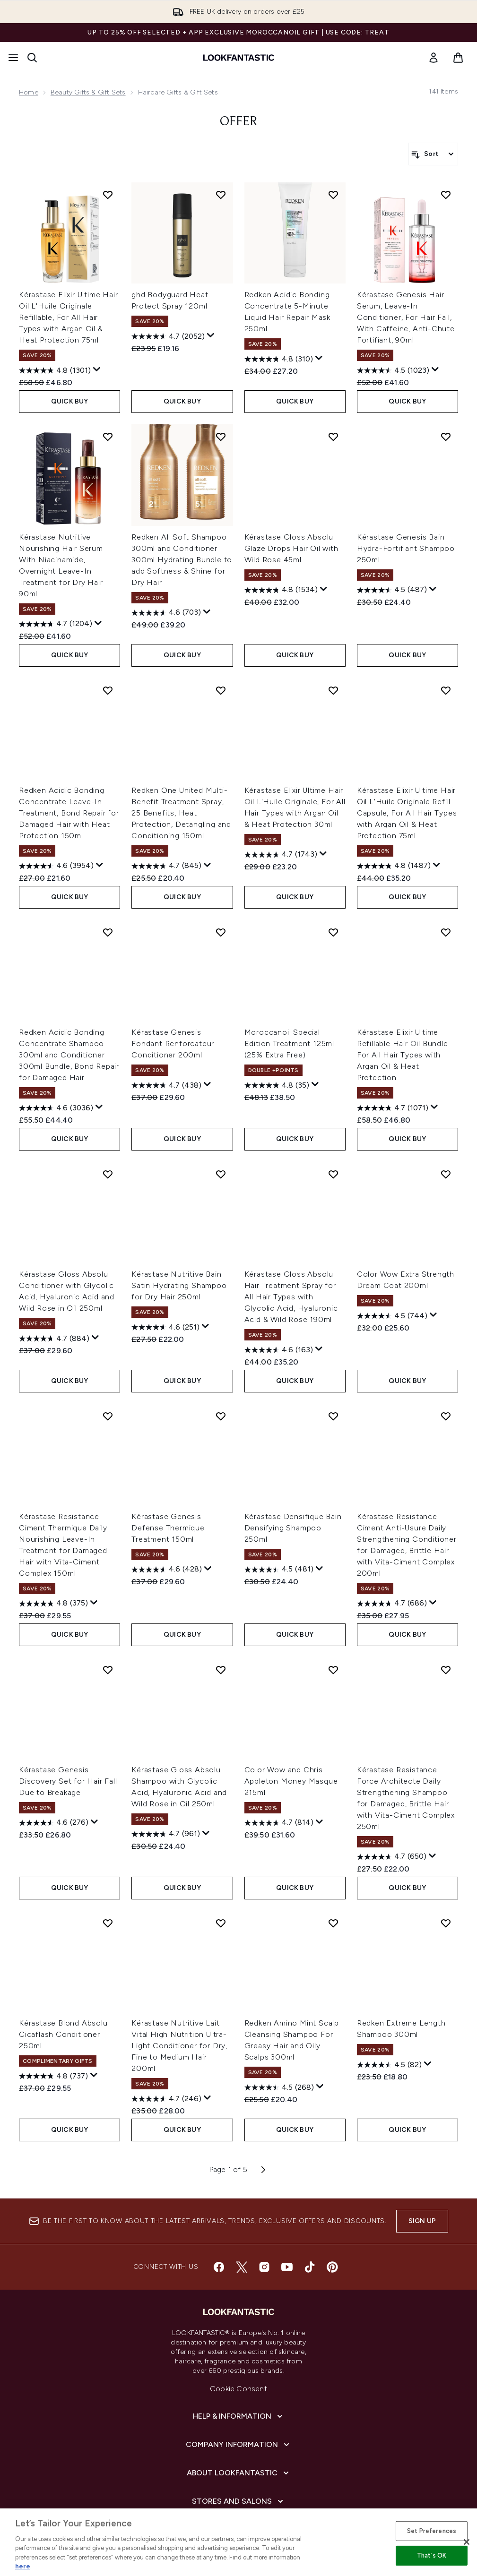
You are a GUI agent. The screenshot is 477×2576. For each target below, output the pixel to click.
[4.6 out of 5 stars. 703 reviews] (166, 612)
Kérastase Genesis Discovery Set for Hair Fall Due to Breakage (68, 1781)
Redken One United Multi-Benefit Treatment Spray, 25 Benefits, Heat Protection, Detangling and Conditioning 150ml (181, 813)
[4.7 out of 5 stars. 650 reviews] (391, 1857)
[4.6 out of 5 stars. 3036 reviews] (56, 1108)
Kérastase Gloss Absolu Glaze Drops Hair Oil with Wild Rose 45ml (291, 548)
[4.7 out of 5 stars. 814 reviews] (278, 1823)
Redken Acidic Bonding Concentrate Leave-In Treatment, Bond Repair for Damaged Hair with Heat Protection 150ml (69, 813)
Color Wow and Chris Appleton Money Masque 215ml (291, 1781)
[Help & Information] (239, 2416)
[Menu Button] (13, 57)
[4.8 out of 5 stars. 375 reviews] (53, 1603)
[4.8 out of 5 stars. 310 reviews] (278, 359)
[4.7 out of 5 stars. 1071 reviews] (392, 1108)
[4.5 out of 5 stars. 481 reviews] (278, 1569)
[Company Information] (238, 2444)
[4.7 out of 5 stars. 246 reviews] (166, 2098)
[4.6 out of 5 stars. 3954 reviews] (56, 866)
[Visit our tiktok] (309, 2267)
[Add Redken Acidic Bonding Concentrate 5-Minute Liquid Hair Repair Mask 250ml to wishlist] (333, 194)
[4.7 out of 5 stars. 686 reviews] (392, 1603)
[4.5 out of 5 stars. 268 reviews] (279, 2087)
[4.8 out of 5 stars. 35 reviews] (276, 1085)
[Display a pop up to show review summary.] (97, 369)
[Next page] (263, 2169)
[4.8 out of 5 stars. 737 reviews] (53, 2076)
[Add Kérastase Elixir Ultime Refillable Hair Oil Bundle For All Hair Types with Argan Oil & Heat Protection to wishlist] (445, 932)
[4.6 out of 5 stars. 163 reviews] (278, 1350)
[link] (433, 57)
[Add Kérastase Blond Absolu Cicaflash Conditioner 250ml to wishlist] (107, 1923)
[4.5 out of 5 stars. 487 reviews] (392, 590)
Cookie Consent (238, 2388)
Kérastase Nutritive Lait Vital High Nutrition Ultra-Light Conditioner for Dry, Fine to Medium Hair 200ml (179, 2045)
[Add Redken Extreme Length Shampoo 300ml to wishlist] (445, 1923)
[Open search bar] (32, 57)
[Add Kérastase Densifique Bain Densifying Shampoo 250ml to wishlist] (333, 1416)
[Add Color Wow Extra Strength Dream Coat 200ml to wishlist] (445, 1174)
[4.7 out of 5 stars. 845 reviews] (166, 866)
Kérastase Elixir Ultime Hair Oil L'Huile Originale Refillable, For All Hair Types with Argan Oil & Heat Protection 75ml (68, 317)
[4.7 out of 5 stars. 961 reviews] (165, 1834)
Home (28, 92)
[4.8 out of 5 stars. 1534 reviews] (281, 590)
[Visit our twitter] (241, 2267)
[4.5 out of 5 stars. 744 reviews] (392, 1316)
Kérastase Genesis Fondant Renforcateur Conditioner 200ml (172, 1043)
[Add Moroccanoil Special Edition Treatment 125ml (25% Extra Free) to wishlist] (333, 932)
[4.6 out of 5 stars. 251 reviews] (165, 1327)
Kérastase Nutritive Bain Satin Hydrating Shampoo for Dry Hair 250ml (178, 1285)
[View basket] (458, 57)
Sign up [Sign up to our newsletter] (422, 2221)
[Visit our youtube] (287, 2267)
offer (239, 122)
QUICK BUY (69, 401)
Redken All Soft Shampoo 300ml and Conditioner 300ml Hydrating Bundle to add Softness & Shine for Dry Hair (181, 559)
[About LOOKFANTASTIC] (239, 2473)
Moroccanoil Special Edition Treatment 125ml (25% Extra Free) (289, 1043)
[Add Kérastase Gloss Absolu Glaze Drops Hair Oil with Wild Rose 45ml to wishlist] (333, 436)
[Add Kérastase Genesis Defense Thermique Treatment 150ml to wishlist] (220, 1416)
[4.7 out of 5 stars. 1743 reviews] (280, 854)
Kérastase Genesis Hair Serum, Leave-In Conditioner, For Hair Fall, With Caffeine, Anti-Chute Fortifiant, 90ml (406, 317)
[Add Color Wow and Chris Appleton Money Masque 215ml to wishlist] (333, 1669)
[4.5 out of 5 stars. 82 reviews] (389, 2064)
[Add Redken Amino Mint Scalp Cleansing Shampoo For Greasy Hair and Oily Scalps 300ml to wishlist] (333, 1923)
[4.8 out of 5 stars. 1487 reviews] (394, 866)
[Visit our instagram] (264, 2267)
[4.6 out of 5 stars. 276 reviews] (53, 1823)
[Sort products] (433, 154)
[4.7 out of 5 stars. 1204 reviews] (55, 624)
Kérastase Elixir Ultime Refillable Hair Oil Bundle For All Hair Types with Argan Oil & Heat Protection (402, 1055)
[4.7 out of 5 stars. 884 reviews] (54, 1338)
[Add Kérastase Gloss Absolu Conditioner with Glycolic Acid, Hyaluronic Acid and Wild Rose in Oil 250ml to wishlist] (107, 1174)
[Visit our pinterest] (332, 2267)
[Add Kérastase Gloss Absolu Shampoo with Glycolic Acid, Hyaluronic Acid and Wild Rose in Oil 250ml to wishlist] (220, 1669)
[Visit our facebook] (219, 2267)
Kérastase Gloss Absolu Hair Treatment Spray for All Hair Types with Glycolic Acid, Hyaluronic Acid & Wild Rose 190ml (291, 1297)
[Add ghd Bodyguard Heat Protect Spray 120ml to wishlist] (220, 194)
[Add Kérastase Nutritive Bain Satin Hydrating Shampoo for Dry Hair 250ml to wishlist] (220, 1174)
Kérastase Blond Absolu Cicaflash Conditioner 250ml (63, 2034)
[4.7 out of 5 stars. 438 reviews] (166, 1085)
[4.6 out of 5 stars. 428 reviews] (166, 1569)
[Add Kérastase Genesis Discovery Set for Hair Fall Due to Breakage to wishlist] (107, 1669)
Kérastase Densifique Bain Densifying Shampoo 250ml (293, 1528)
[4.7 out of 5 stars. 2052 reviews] (168, 336)
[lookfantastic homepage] (238, 57)
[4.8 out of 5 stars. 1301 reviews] (55, 370)
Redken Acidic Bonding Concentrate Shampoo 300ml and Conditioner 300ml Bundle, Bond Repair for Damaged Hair (69, 1055)
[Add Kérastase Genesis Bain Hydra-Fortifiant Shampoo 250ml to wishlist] (445, 436)
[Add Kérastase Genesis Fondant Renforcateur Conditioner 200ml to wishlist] (220, 932)
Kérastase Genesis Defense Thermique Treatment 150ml (168, 1528)
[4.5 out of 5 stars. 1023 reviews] (393, 370)
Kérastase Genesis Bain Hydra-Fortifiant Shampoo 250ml (406, 548)
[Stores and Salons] (238, 2501)
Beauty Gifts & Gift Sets (88, 92)
